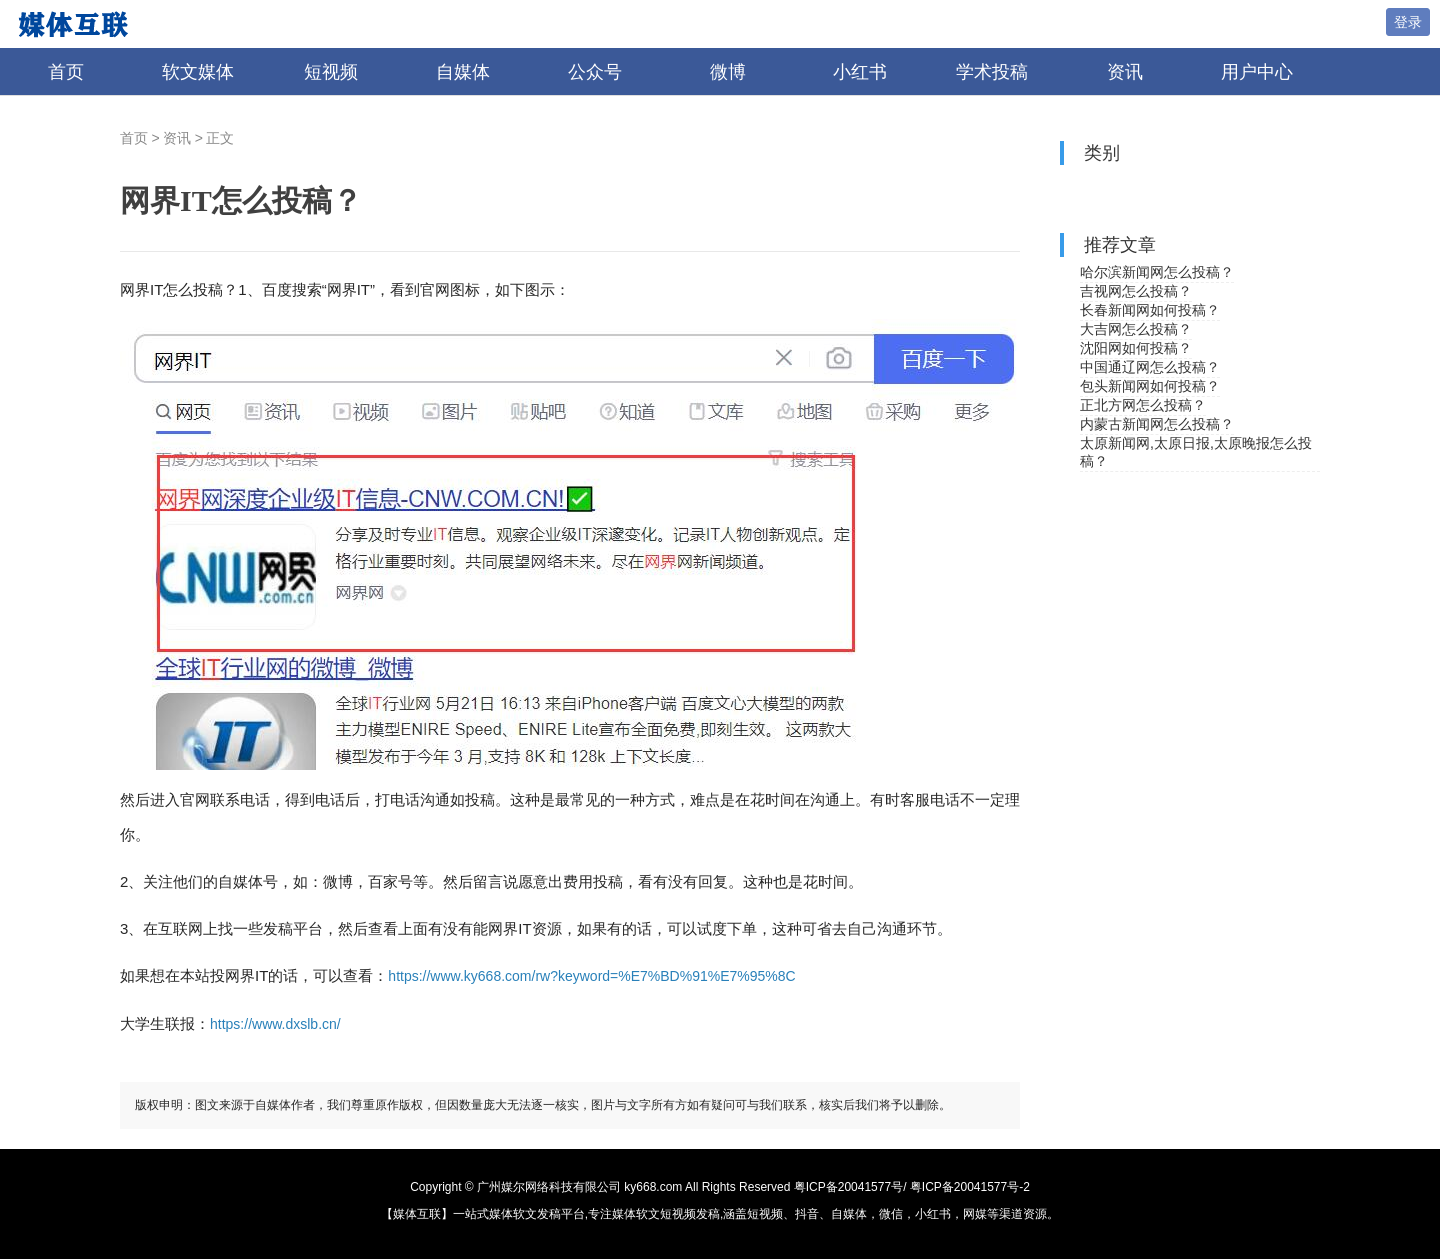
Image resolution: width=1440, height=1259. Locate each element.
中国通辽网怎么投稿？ (1150, 367)
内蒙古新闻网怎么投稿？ (1157, 424)
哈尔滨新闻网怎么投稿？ (1157, 272)
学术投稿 (992, 72)
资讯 (1125, 72)
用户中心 (1257, 72)
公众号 (595, 72)
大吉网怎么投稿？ (1136, 329)
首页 (66, 72)
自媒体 (463, 72)
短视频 (331, 72)
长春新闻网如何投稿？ (1150, 310)
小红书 (860, 72)
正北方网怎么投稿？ (1143, 405)
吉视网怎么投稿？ (1136, 291)
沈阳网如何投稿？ (1136, 348)
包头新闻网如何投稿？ (1150, 386)
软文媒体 (198, 72)
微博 (728, 72)
